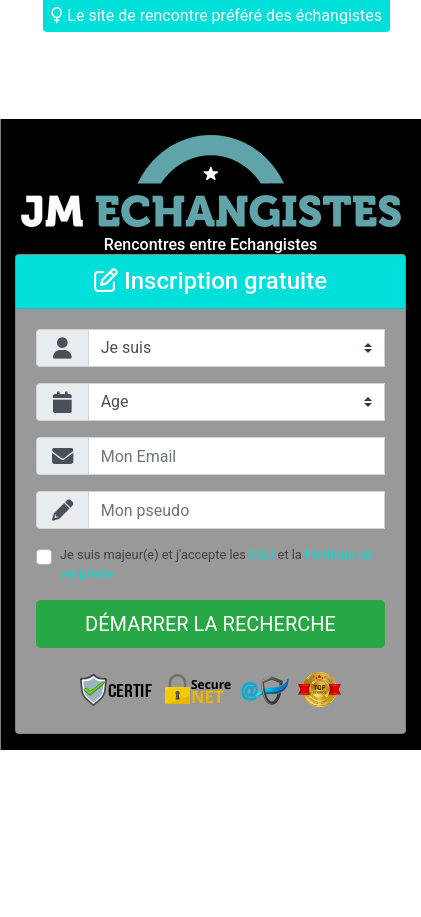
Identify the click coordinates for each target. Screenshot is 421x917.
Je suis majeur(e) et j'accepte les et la (216, 564)
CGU (261, 554)
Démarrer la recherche (210, 624)
